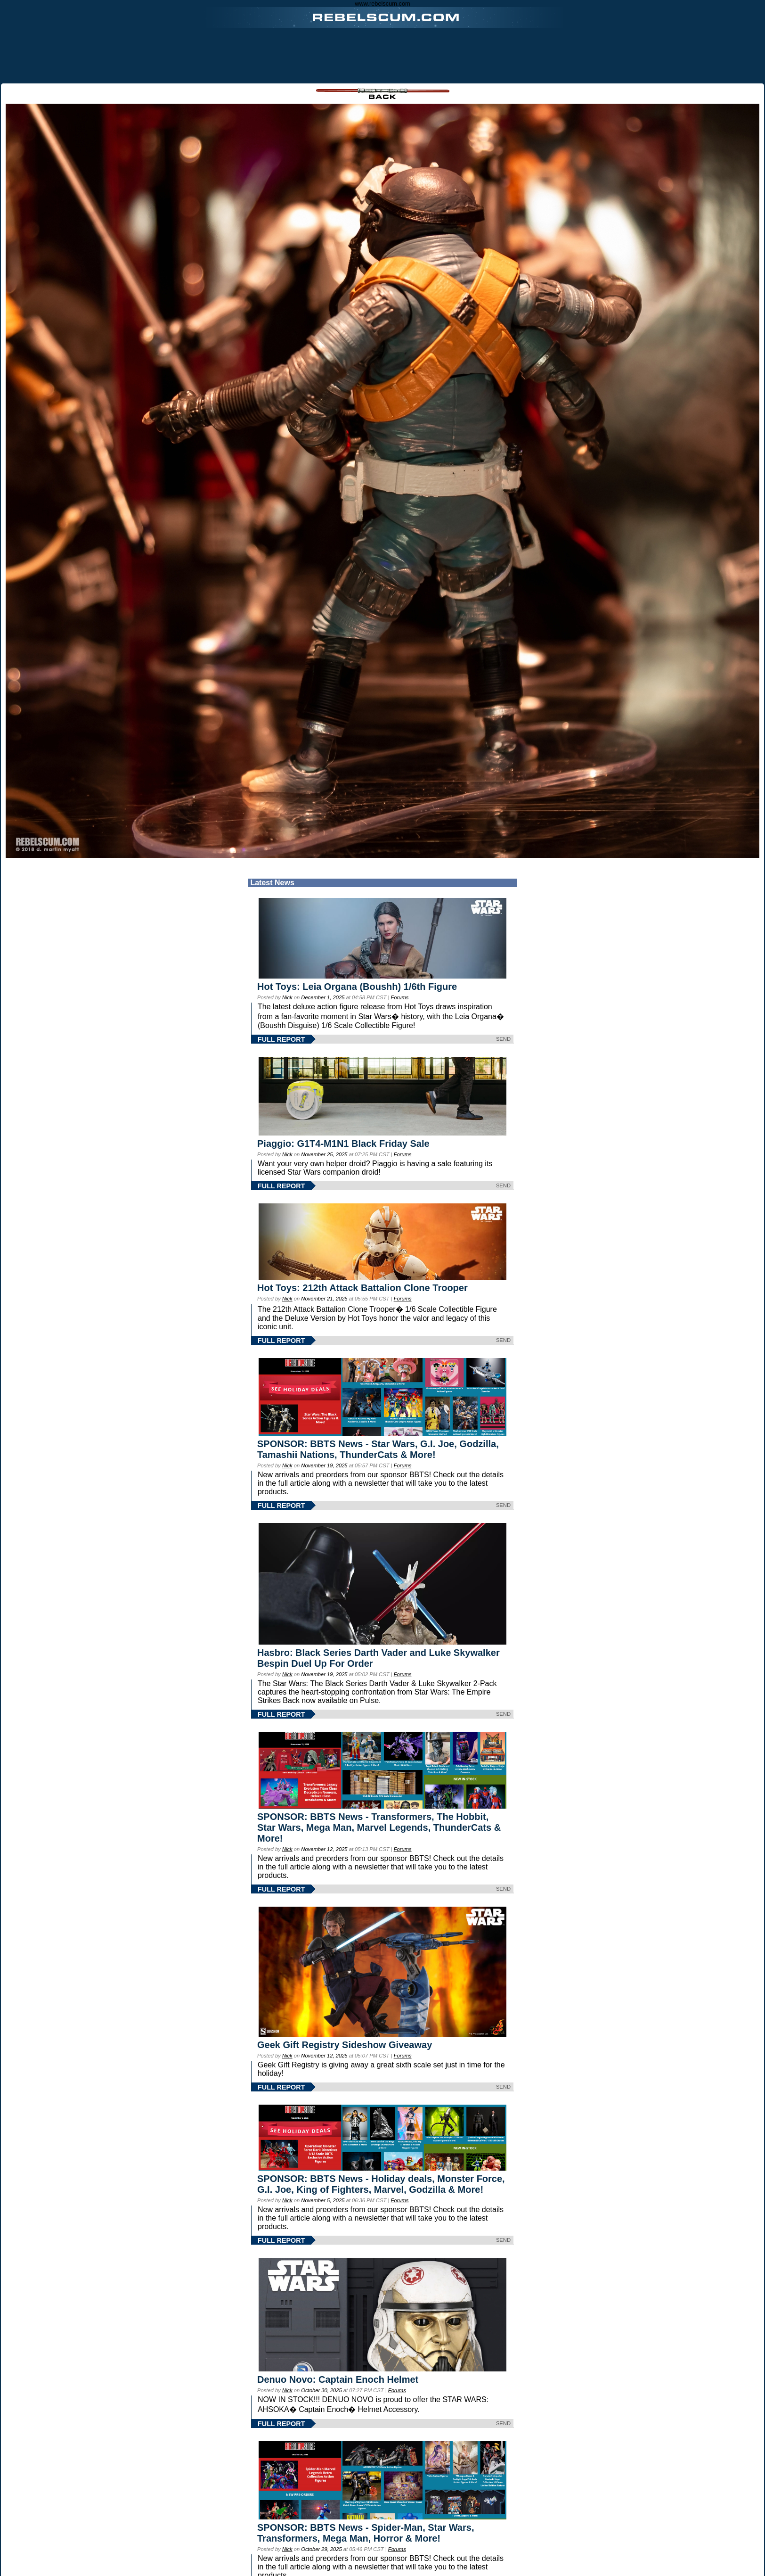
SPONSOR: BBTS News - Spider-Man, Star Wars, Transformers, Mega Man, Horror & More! (365, 2532)
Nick (287, 997)
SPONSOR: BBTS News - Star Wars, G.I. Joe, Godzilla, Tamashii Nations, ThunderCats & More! (378, 1449)
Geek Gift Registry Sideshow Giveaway (344, 2045)
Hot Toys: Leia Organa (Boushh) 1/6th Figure (357, 986)
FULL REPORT (281, 1039)
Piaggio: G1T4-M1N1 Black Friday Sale (343, 1143)
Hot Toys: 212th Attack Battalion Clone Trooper (362, 1288)
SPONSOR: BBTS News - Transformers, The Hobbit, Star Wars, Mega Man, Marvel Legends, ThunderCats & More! (379, 1827)
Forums (399, 997)
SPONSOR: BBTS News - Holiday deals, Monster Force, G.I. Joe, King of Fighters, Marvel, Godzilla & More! (381, 2184)
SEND (503, 1039)
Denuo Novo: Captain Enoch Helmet (337, 2379)
